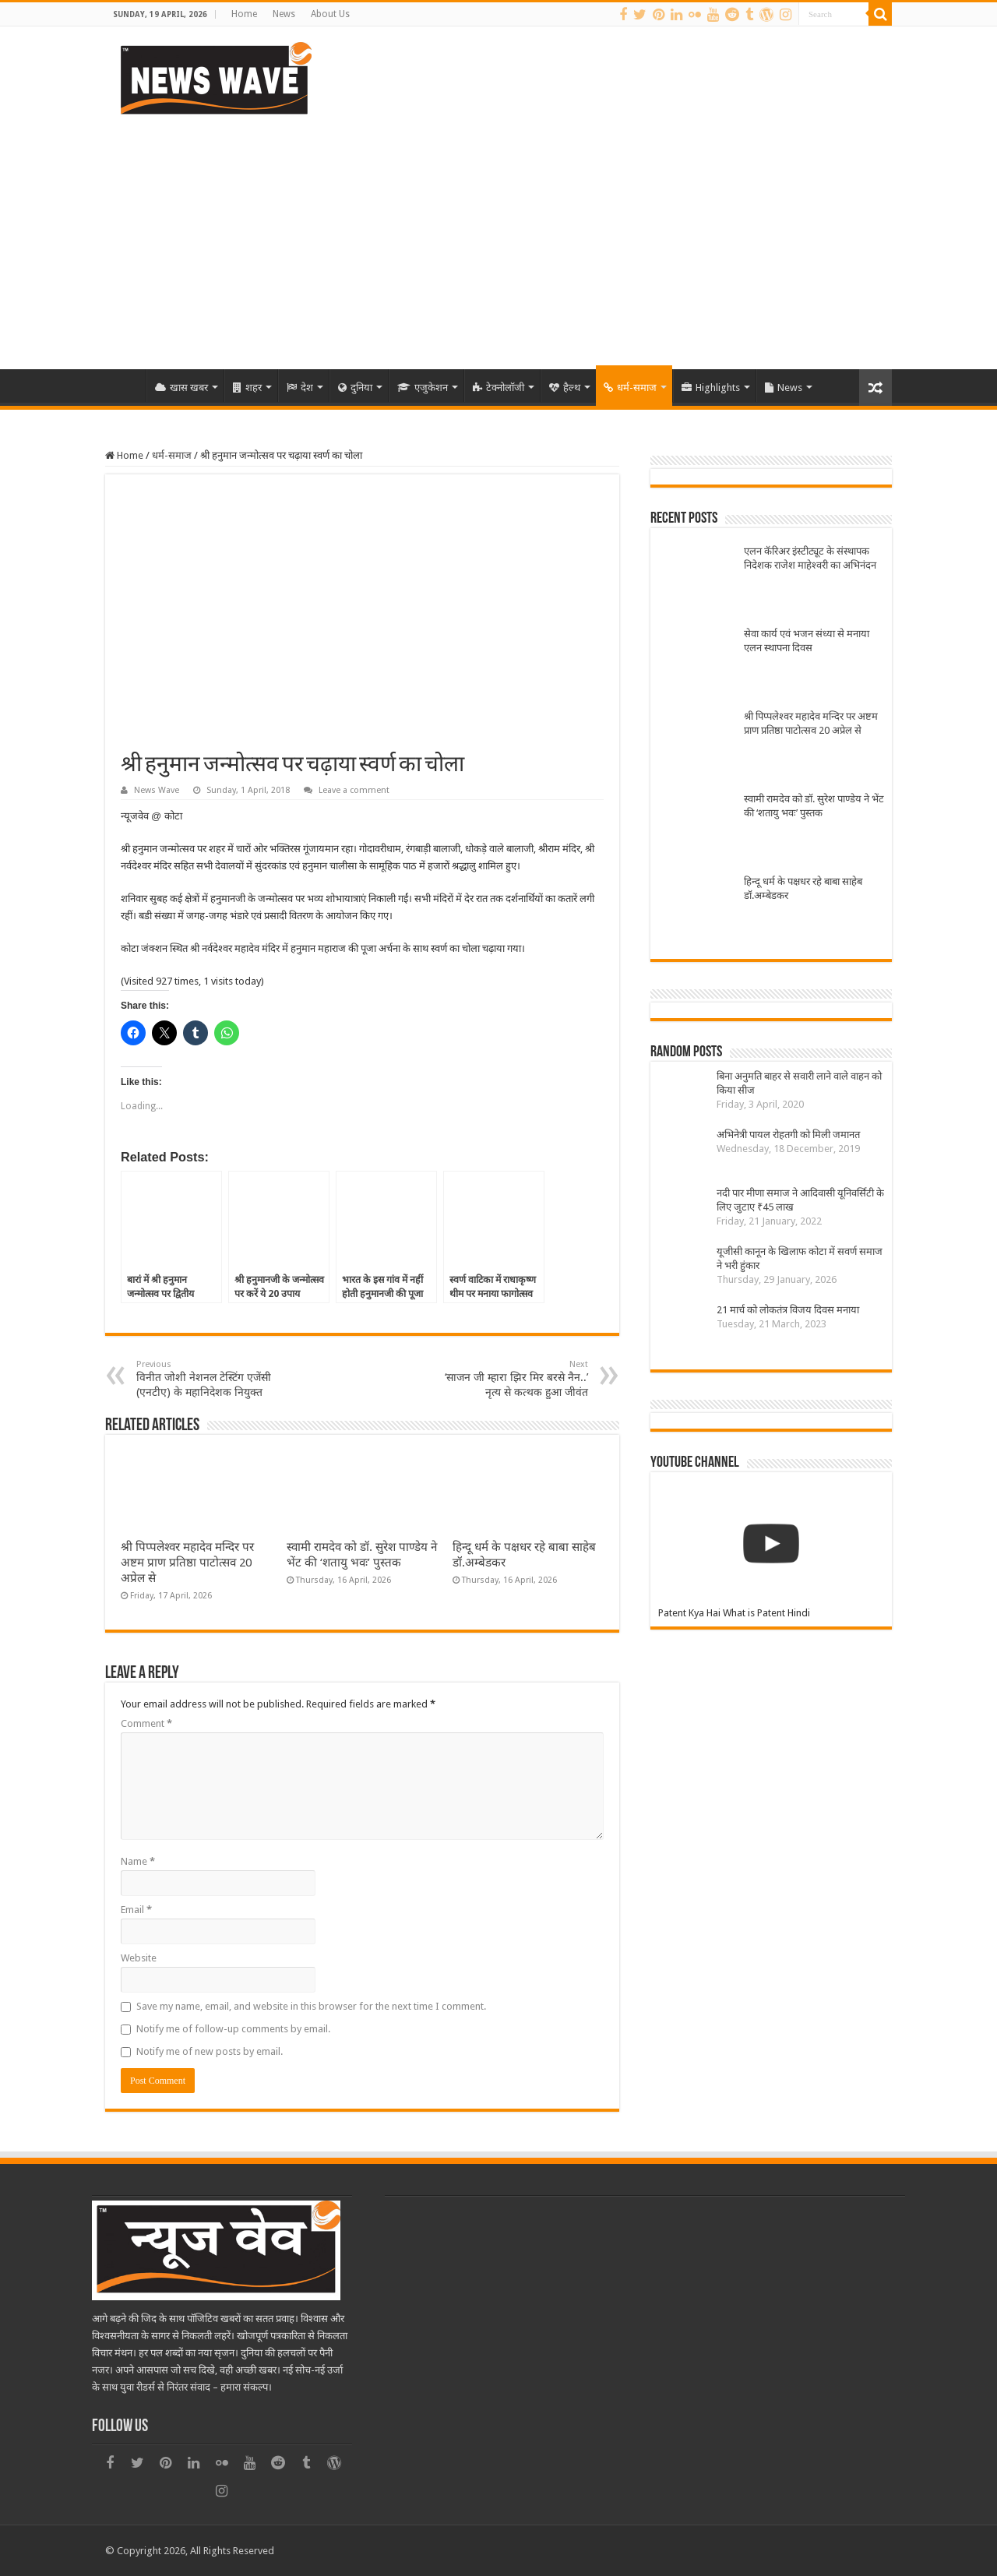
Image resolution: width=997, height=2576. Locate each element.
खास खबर (181, 387)
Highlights (711, 387)
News (284, 14)
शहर (247, 387)
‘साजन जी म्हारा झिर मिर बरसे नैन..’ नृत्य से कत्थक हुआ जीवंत (508, 1378)
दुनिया (355, 387)
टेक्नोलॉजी (498, 387)
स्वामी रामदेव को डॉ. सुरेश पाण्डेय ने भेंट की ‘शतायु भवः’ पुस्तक (814, 806)
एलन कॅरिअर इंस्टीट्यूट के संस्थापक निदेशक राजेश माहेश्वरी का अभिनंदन (810, 558)
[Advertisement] (498, 237)
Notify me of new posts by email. (209, 2051)
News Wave (156, 790)
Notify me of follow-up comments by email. (233, 2029)
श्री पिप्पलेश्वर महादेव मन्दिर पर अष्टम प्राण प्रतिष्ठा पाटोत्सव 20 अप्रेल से (187, 1562)
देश (300, 387)
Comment (146, 1723)
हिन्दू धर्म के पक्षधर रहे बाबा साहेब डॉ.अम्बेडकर (803, 888)
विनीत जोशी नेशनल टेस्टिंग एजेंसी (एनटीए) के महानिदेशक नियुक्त (216, 1378)
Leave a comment (354, 790)
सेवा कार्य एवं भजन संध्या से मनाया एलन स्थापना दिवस (806, 641)
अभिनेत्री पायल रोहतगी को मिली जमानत (788, 1134)
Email (136, 1909)
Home (244, 14)
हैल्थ (564, 387)
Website (139, 1958)
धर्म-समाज (630, 387)
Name (138, 1861)
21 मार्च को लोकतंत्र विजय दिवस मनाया (788, 1310)
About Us (330, 14)
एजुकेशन (422, 387)
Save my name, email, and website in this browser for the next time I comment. (311, 2006)
